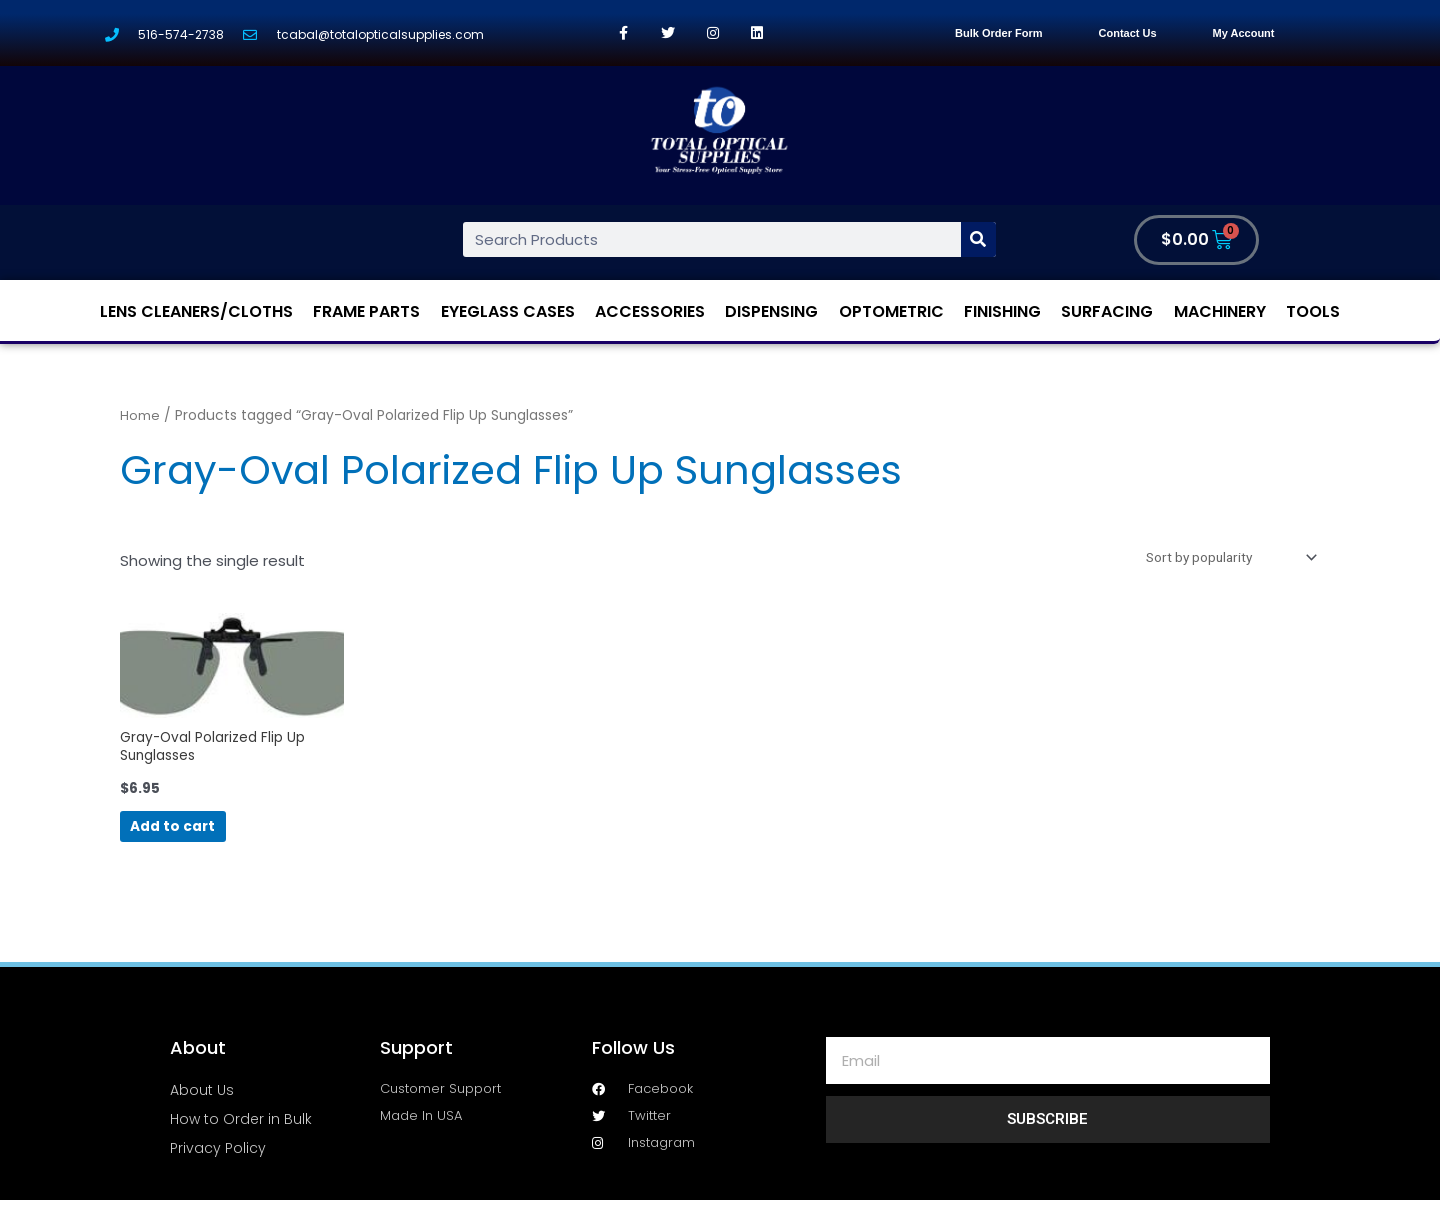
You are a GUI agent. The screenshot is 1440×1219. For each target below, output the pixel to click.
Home (140, 415)
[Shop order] (1218, 559)
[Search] (978, 239)
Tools (1313, 311)
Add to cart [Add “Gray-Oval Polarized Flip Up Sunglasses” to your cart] (205, 840)
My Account (1244, 33)
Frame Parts (366, 311)
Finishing (1002, 311)
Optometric (891, 311)
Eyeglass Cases (508, 311)
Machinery (1220, 311)
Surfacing (1107, 311)
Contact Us (1128, 33)
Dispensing (771, 311)
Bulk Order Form (998, 33)
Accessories (650, 311)
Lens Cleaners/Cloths (196, 311)
